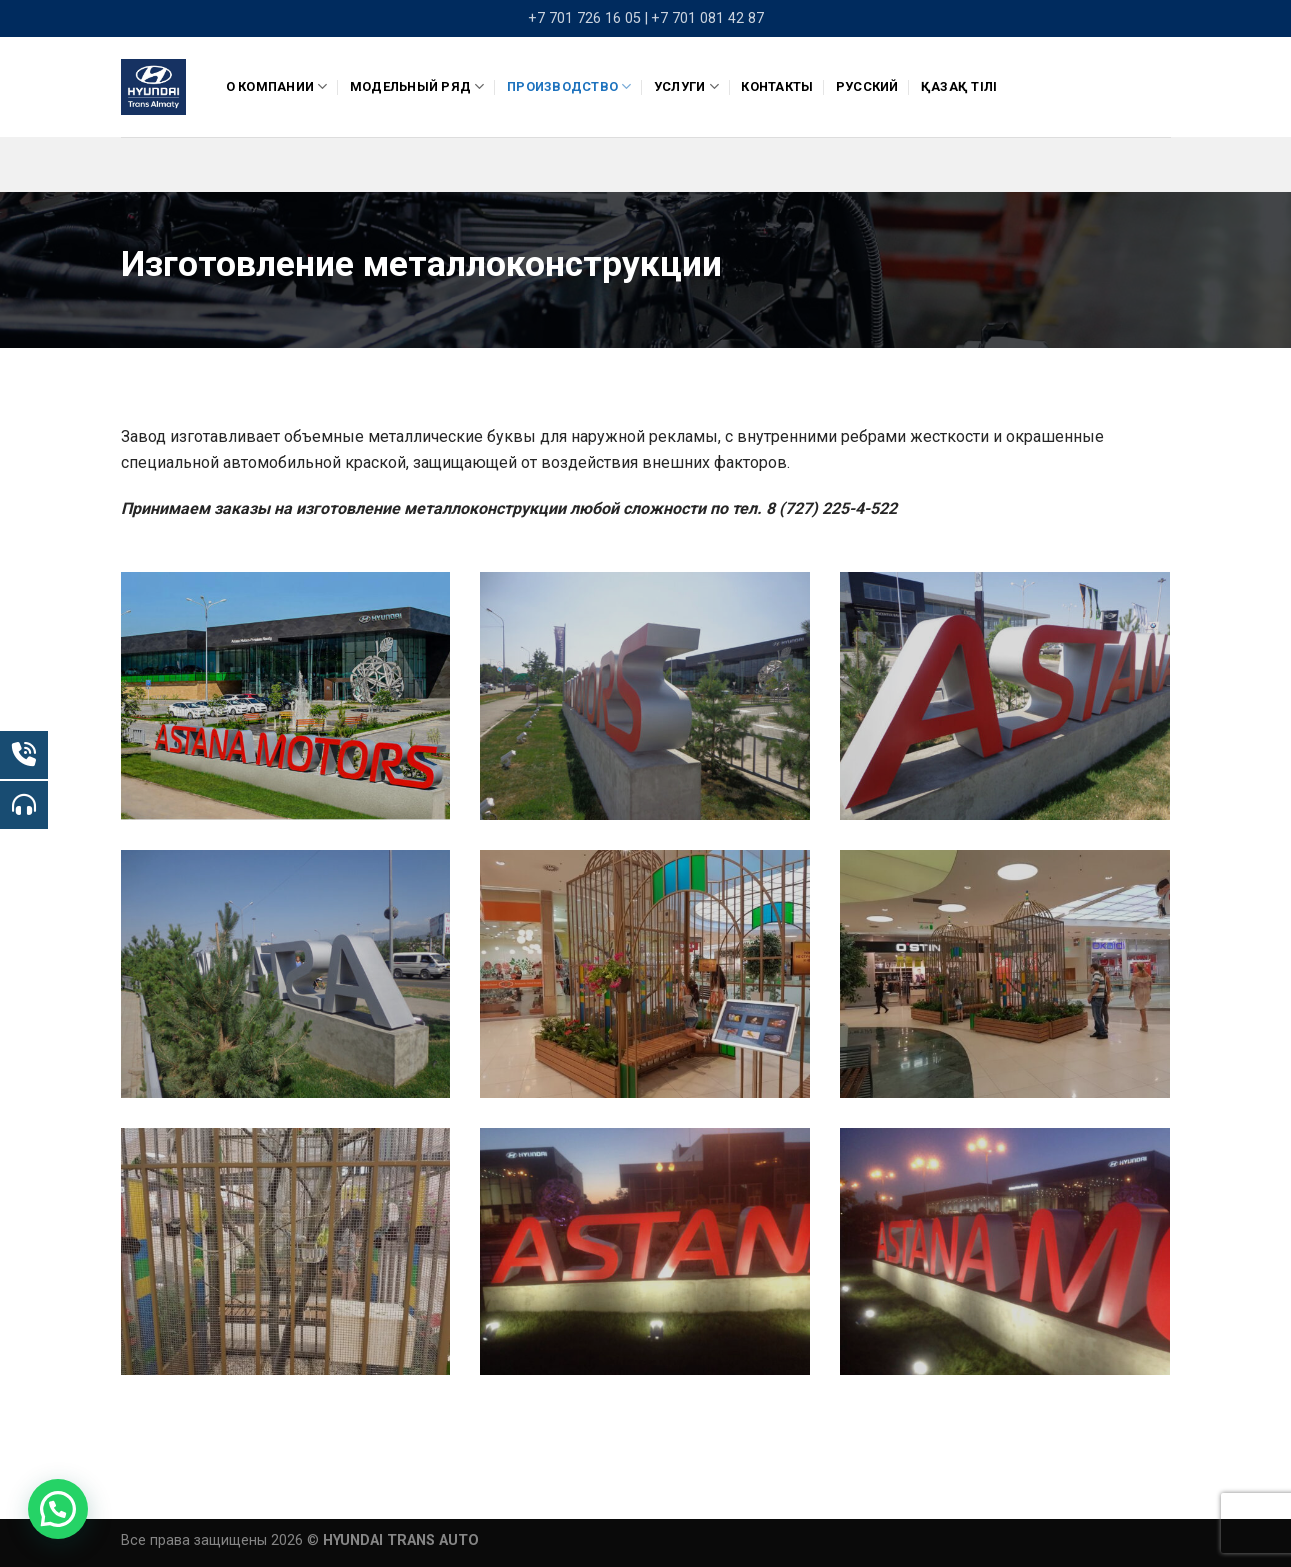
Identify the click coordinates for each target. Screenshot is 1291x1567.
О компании (277, 86)
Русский (867, 86)
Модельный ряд (417, 86)
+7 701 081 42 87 (707, 18)
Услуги (686, 86)
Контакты (777, 86)
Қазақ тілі (959, 86)
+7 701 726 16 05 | (588, 18)
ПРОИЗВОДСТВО (569, 86)
